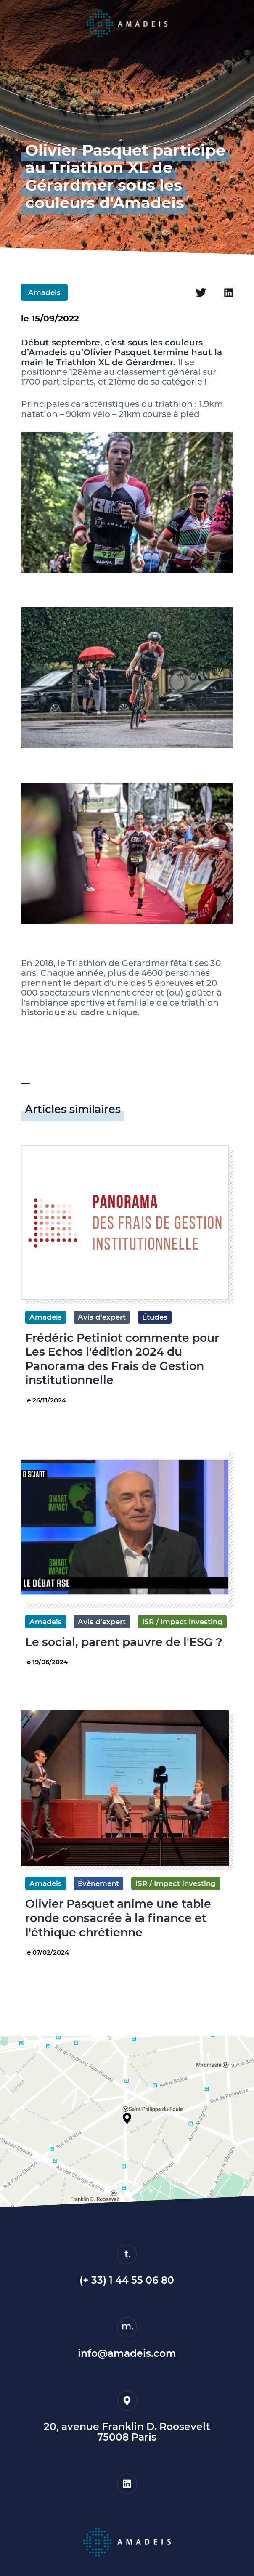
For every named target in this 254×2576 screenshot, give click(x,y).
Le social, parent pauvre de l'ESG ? (123, 1642)
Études (154, 1317)
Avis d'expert (102, 1317)
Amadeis (44, 292)
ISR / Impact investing (182, 1621)
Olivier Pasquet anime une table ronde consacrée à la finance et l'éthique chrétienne (118, 1918)
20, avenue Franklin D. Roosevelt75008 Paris (127, 2431)
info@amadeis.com (127, 2353)
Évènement (98, 1883)
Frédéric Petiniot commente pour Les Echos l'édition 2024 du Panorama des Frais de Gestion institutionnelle (122, 1359)
